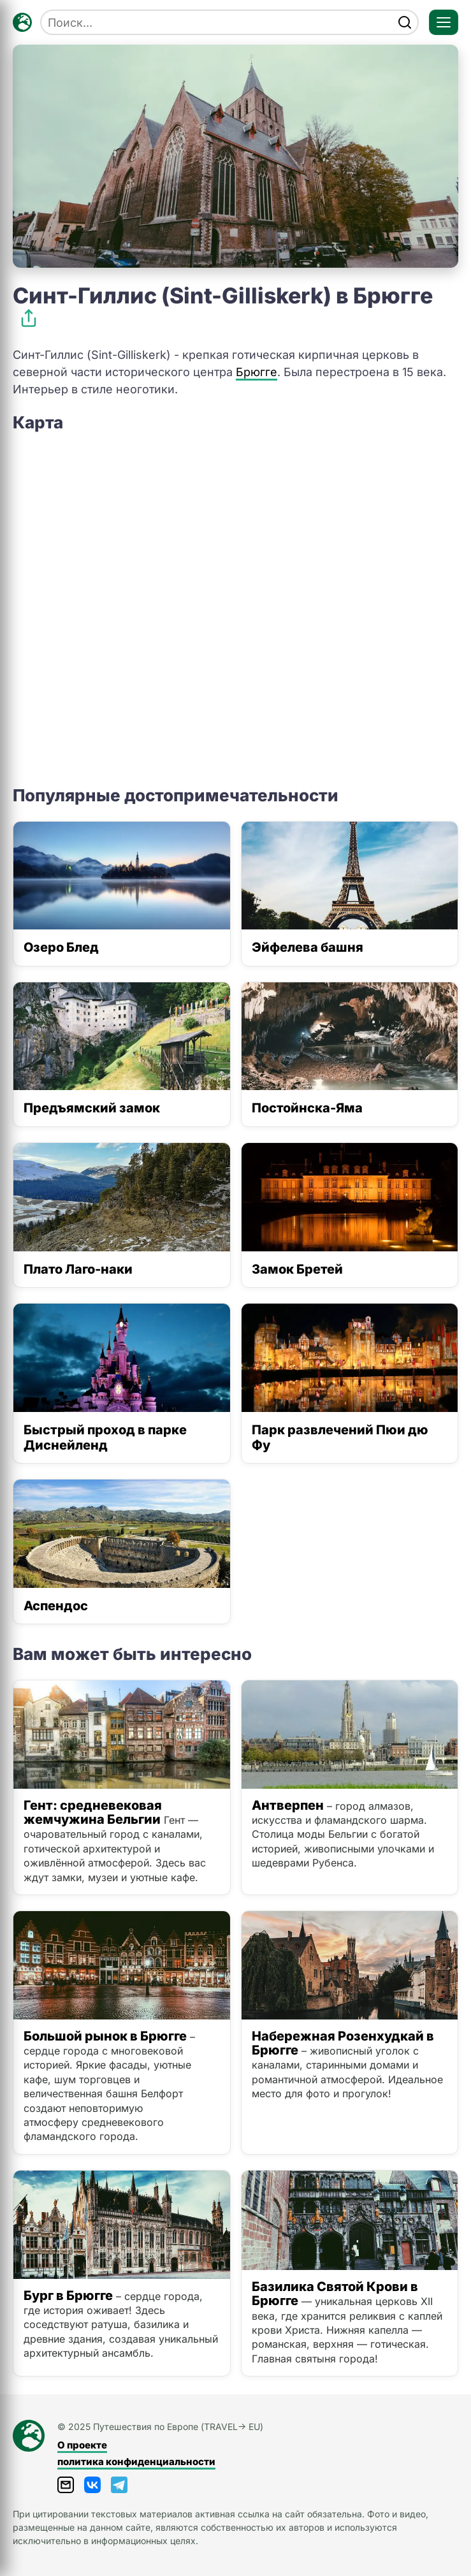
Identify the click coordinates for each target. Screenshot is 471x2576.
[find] (404, 22)
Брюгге (256, 372)
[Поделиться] (28, 318)
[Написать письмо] (65, 2485)
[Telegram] (119, 2485)
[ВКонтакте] (92, 2485)
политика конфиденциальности (136, 2462)
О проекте (82, 2445)
